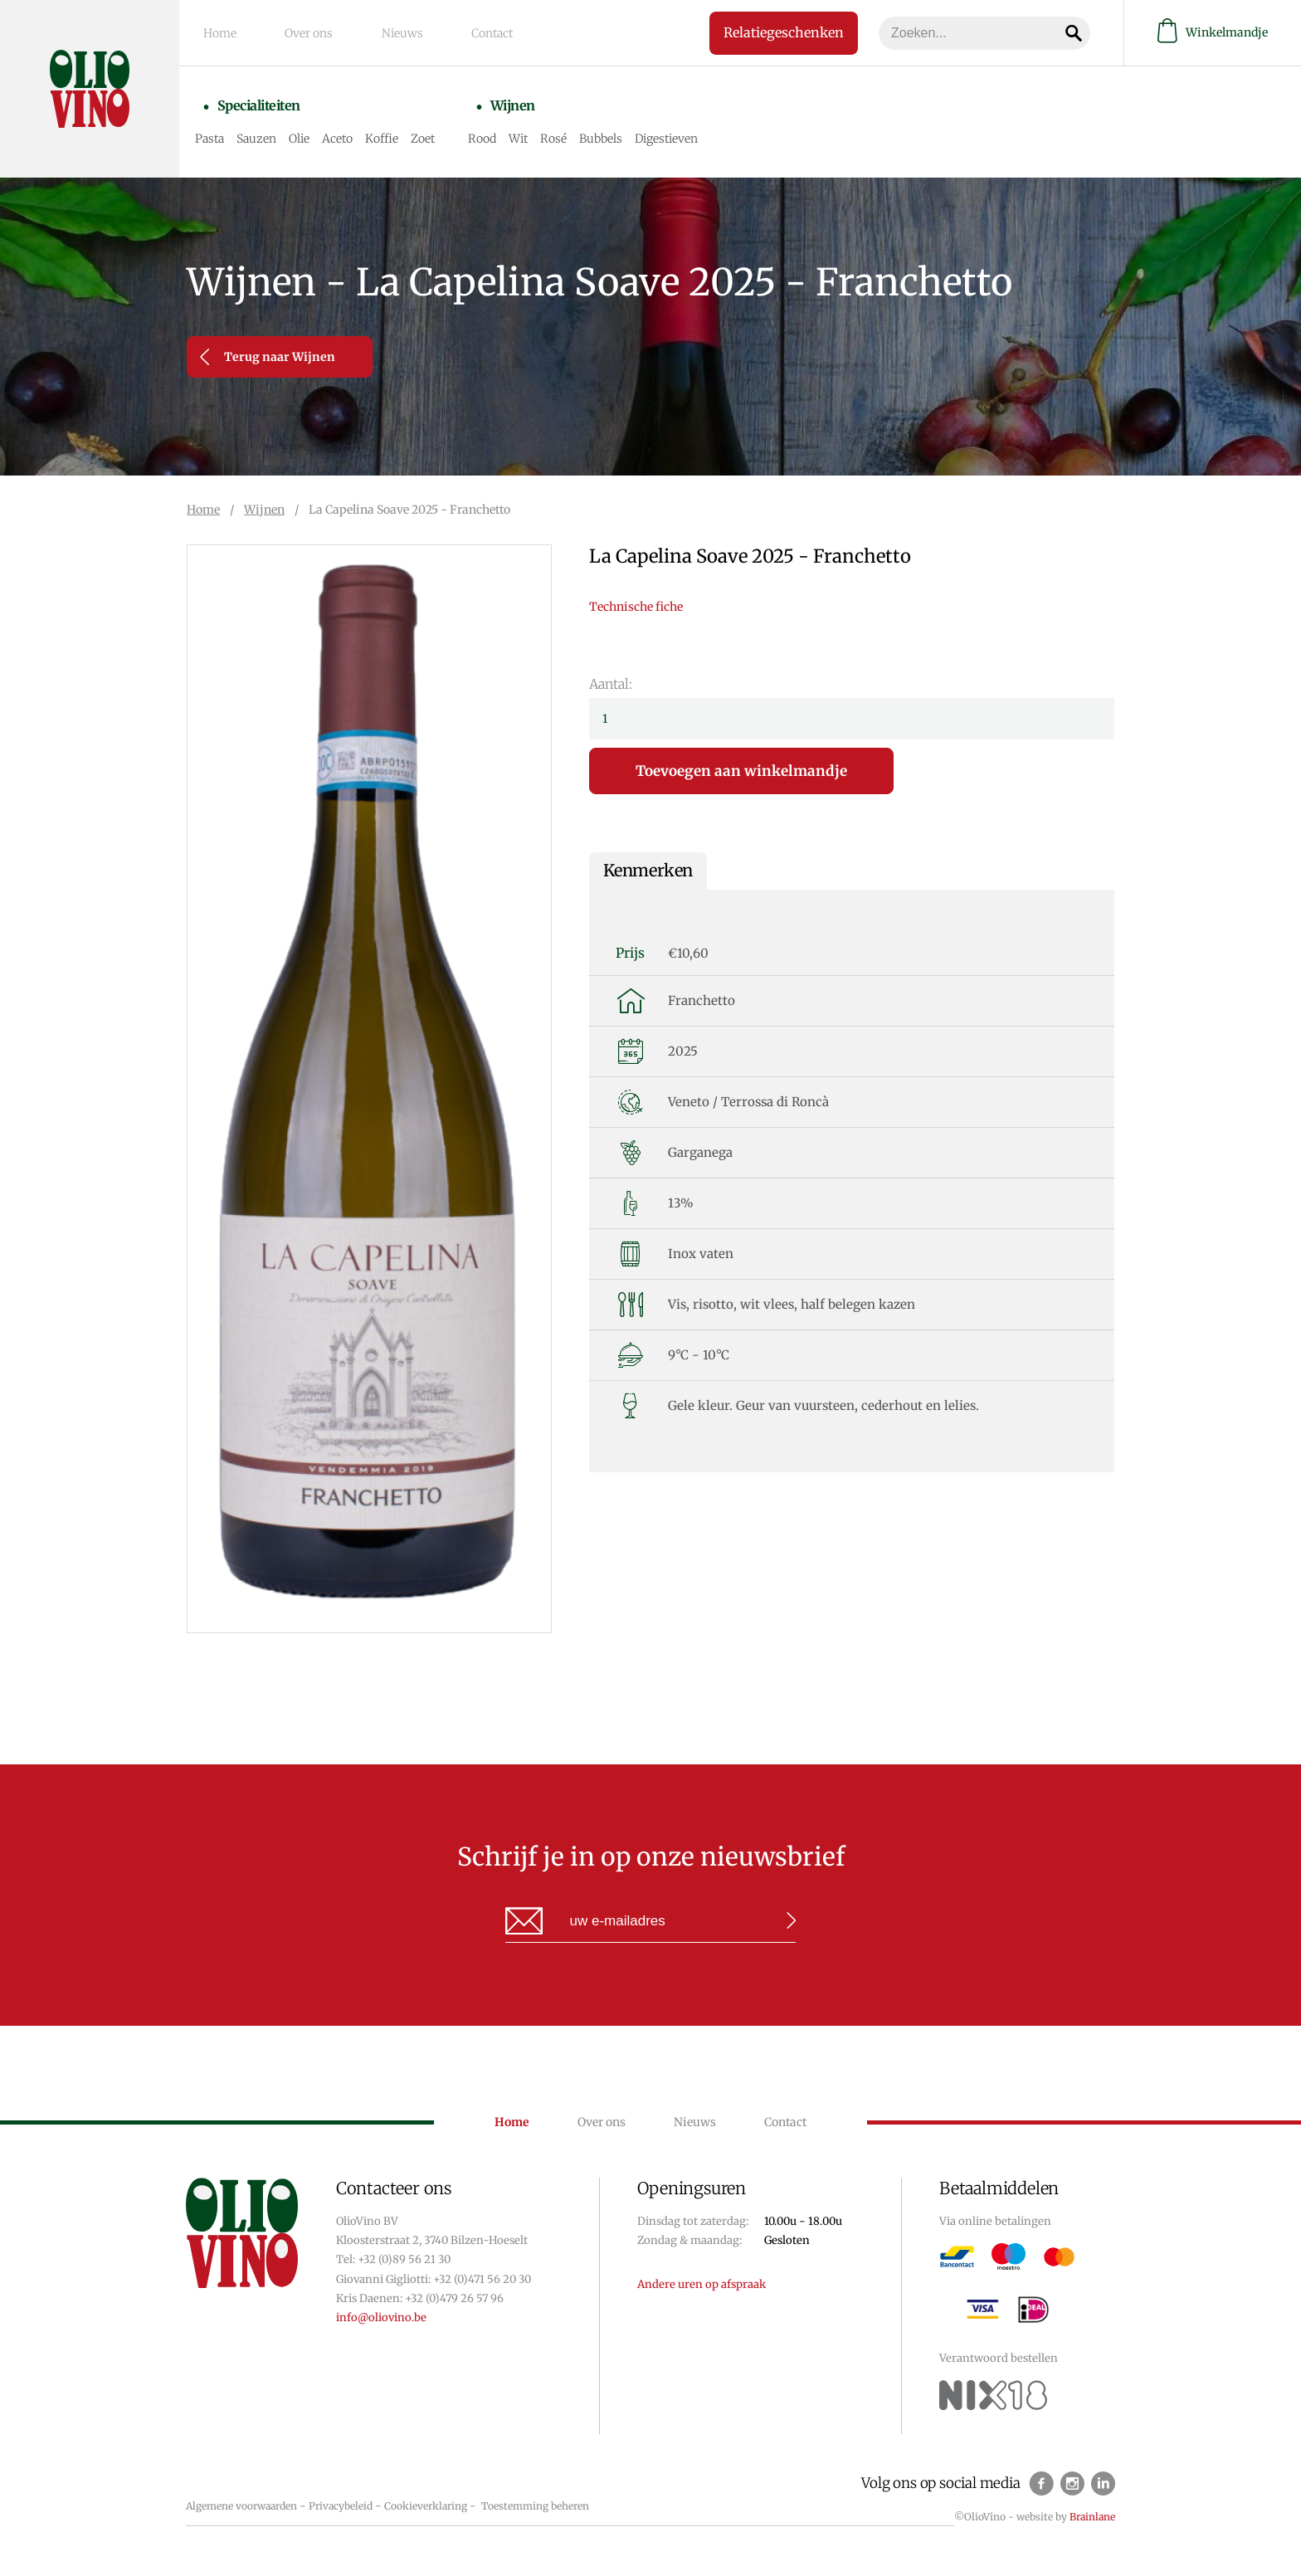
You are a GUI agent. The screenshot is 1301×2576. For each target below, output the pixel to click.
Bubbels (611, 134)
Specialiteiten (263, 105)
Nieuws (392, 32)
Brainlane (1092, 2516)
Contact (475, 32)
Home (224, 32)
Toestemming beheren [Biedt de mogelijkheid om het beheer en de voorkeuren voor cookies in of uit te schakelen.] (535, 2506)
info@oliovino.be (381, 2317)
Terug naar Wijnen (267, 357)
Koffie (392, 134)
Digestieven (677, 134)
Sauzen (267, 134)
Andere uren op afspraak (701, 2284)
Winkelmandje (1212, 31)
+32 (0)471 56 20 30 (482, 2279)
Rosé (564, 134)
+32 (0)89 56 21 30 (404, 2259)
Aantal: (610, 684)
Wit (528, 134)
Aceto (348, 134)
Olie (310, 134)
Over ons (306, 32)
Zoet (433, 134)
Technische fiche (636, 606)
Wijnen (517, 105)
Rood (493, 134)
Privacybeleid (341, 2506)
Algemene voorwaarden (241, 2506)
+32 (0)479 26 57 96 (454, 2298)
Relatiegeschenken (771, 31)
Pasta (220, 134)
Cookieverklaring (425, 2506)
